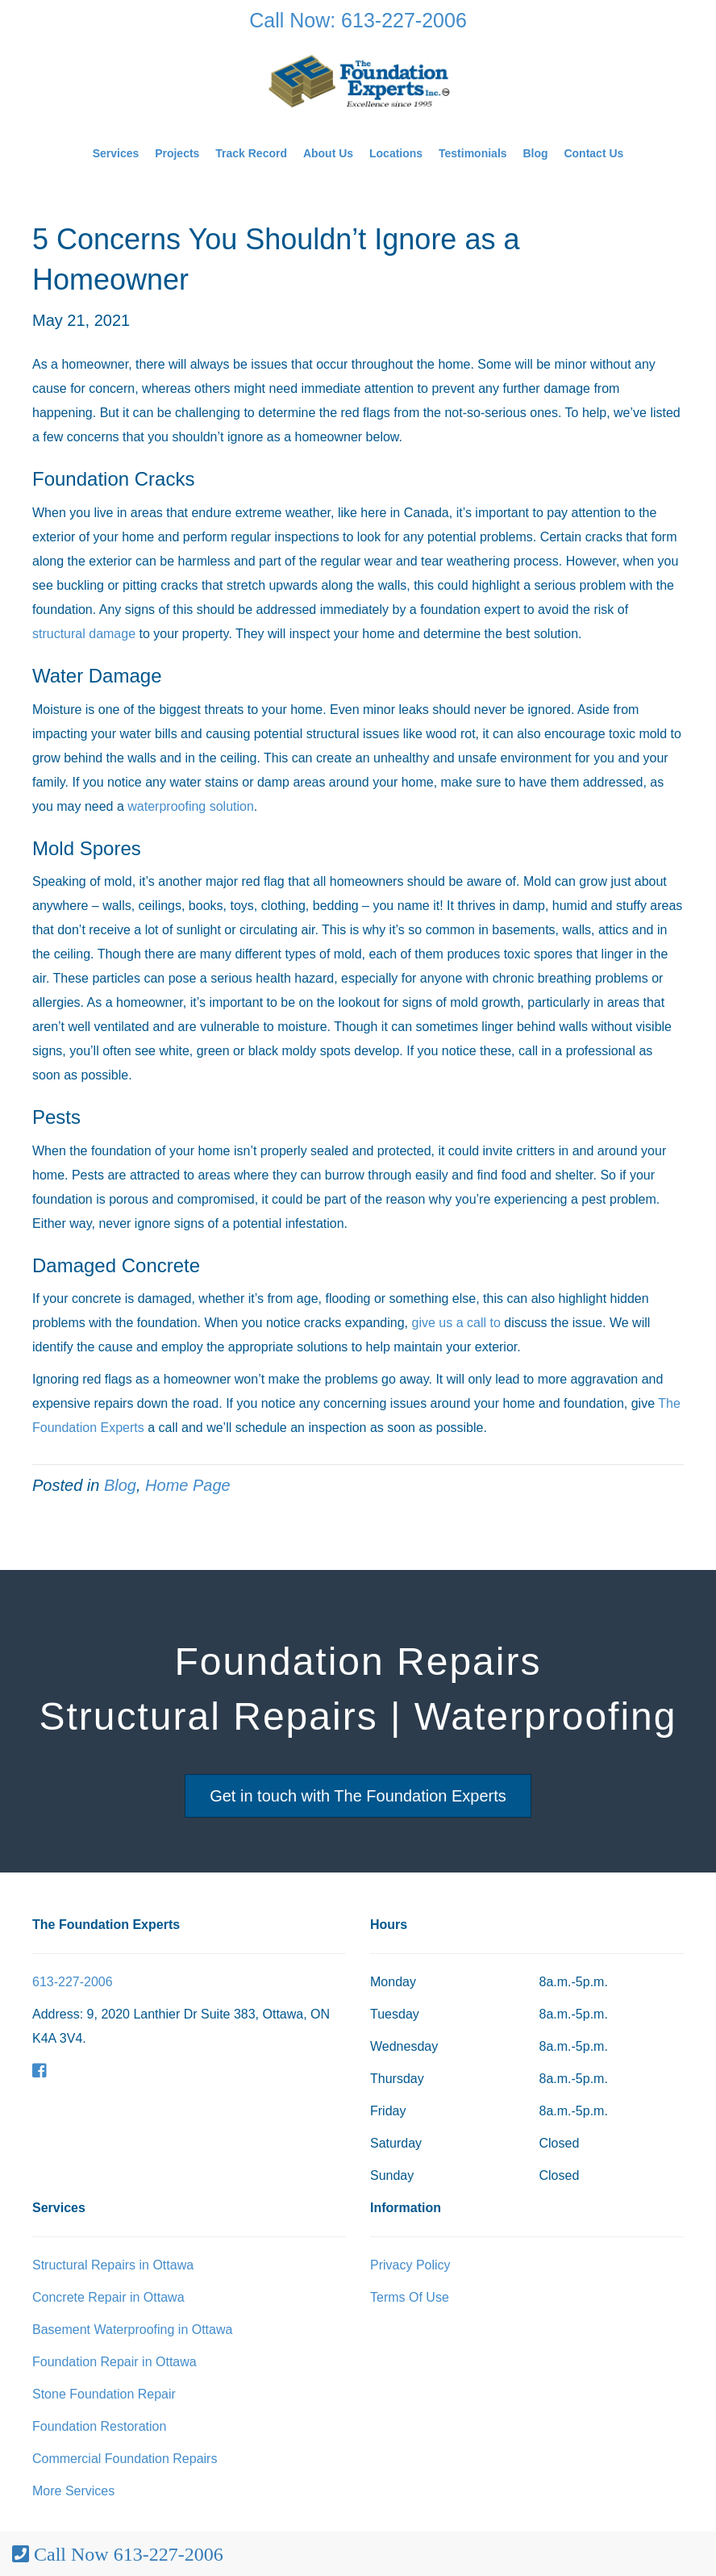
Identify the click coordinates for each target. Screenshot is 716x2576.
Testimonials (473, 153)
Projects (177, 153)
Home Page (188, 1485)
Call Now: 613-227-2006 (358, 20)
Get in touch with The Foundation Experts (358, 1796)
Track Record (251, 153)
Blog (534, 153)
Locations (396, 153)
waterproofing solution (190, 806)
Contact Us (593, 153)
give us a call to (458, 1323)
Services (116, 153)
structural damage (83, 634)
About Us (328, 153)
